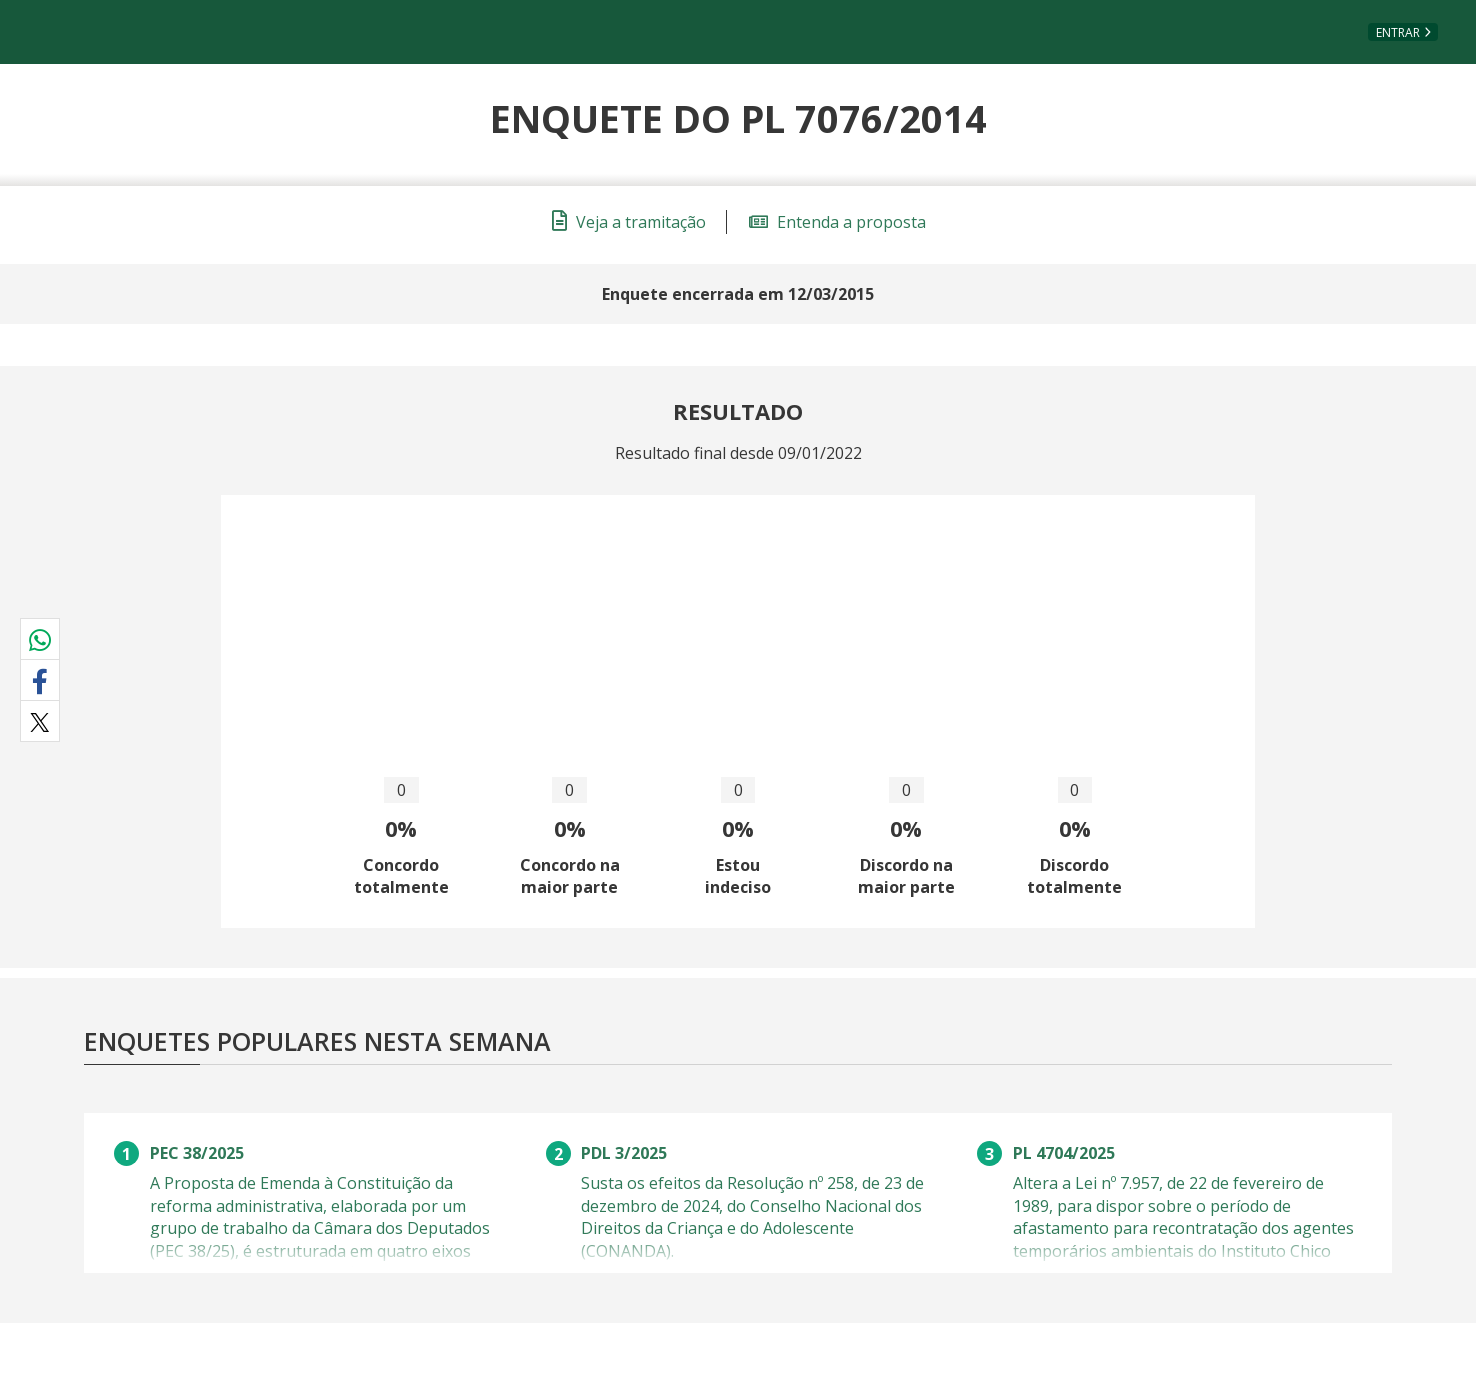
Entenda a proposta (837, 222)
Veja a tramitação (629, 222)
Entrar (1398, 32)
